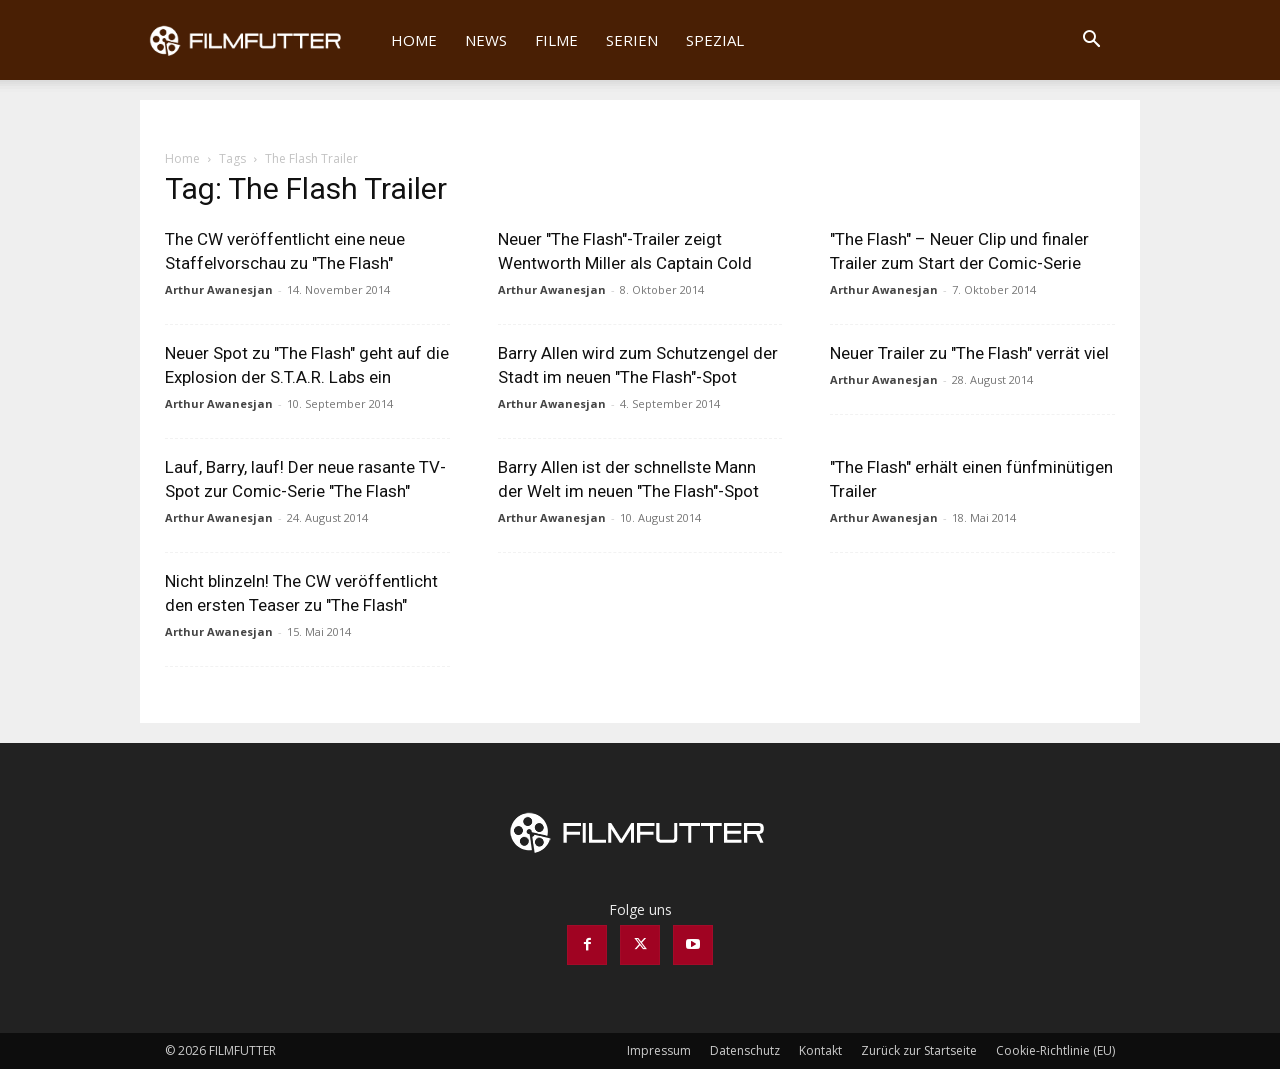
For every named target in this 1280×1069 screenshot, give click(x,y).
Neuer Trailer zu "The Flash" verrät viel (969, 353)
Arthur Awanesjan (219, 289)
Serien (632, 40)
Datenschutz (745, 1050)
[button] (1091, 41)
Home (414, 40)
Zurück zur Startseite (919, 1050)
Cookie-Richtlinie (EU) (1055, 1050)
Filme (556, 40)
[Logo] (258, 40)
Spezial (715, 40)
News (486, 40)
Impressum (659, 1050)
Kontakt (820, 1050)
